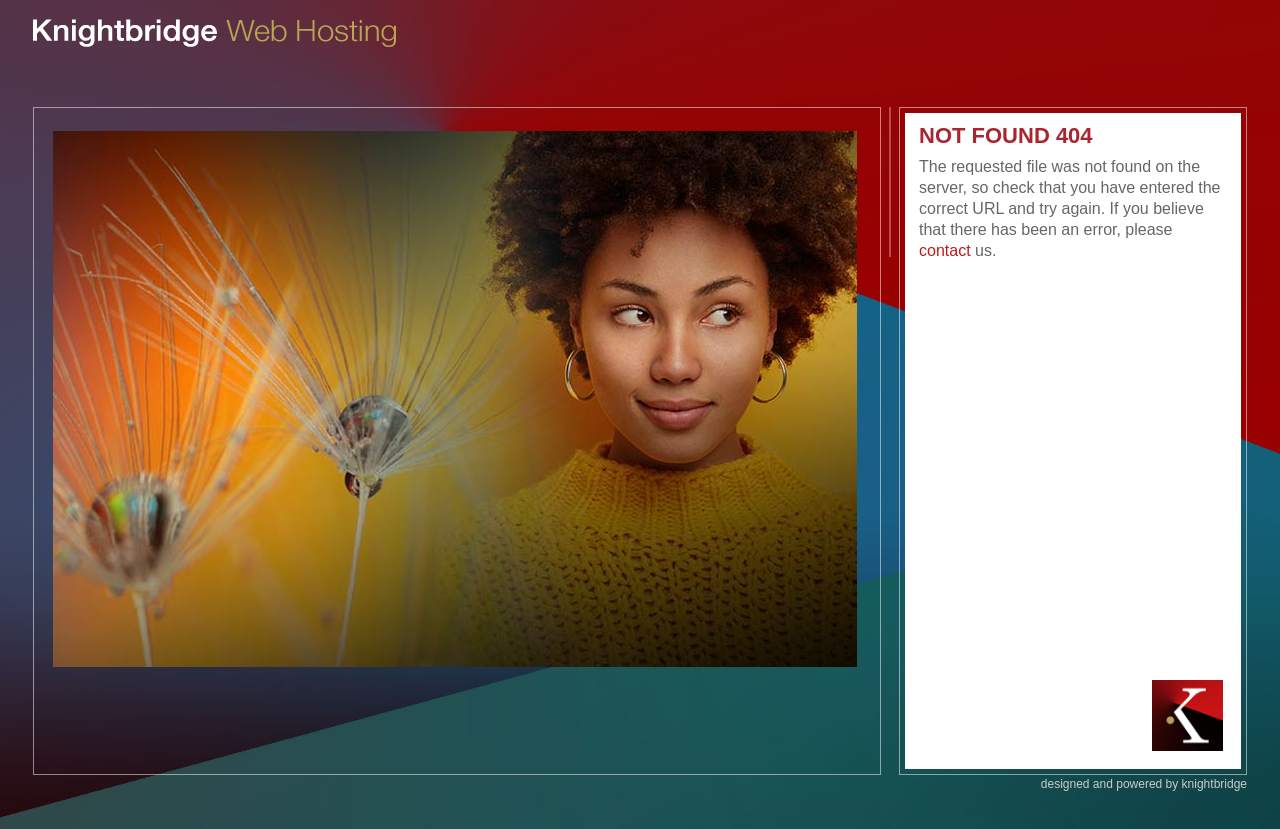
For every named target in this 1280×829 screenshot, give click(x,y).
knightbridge (1214, 784)
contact (945, 250)
